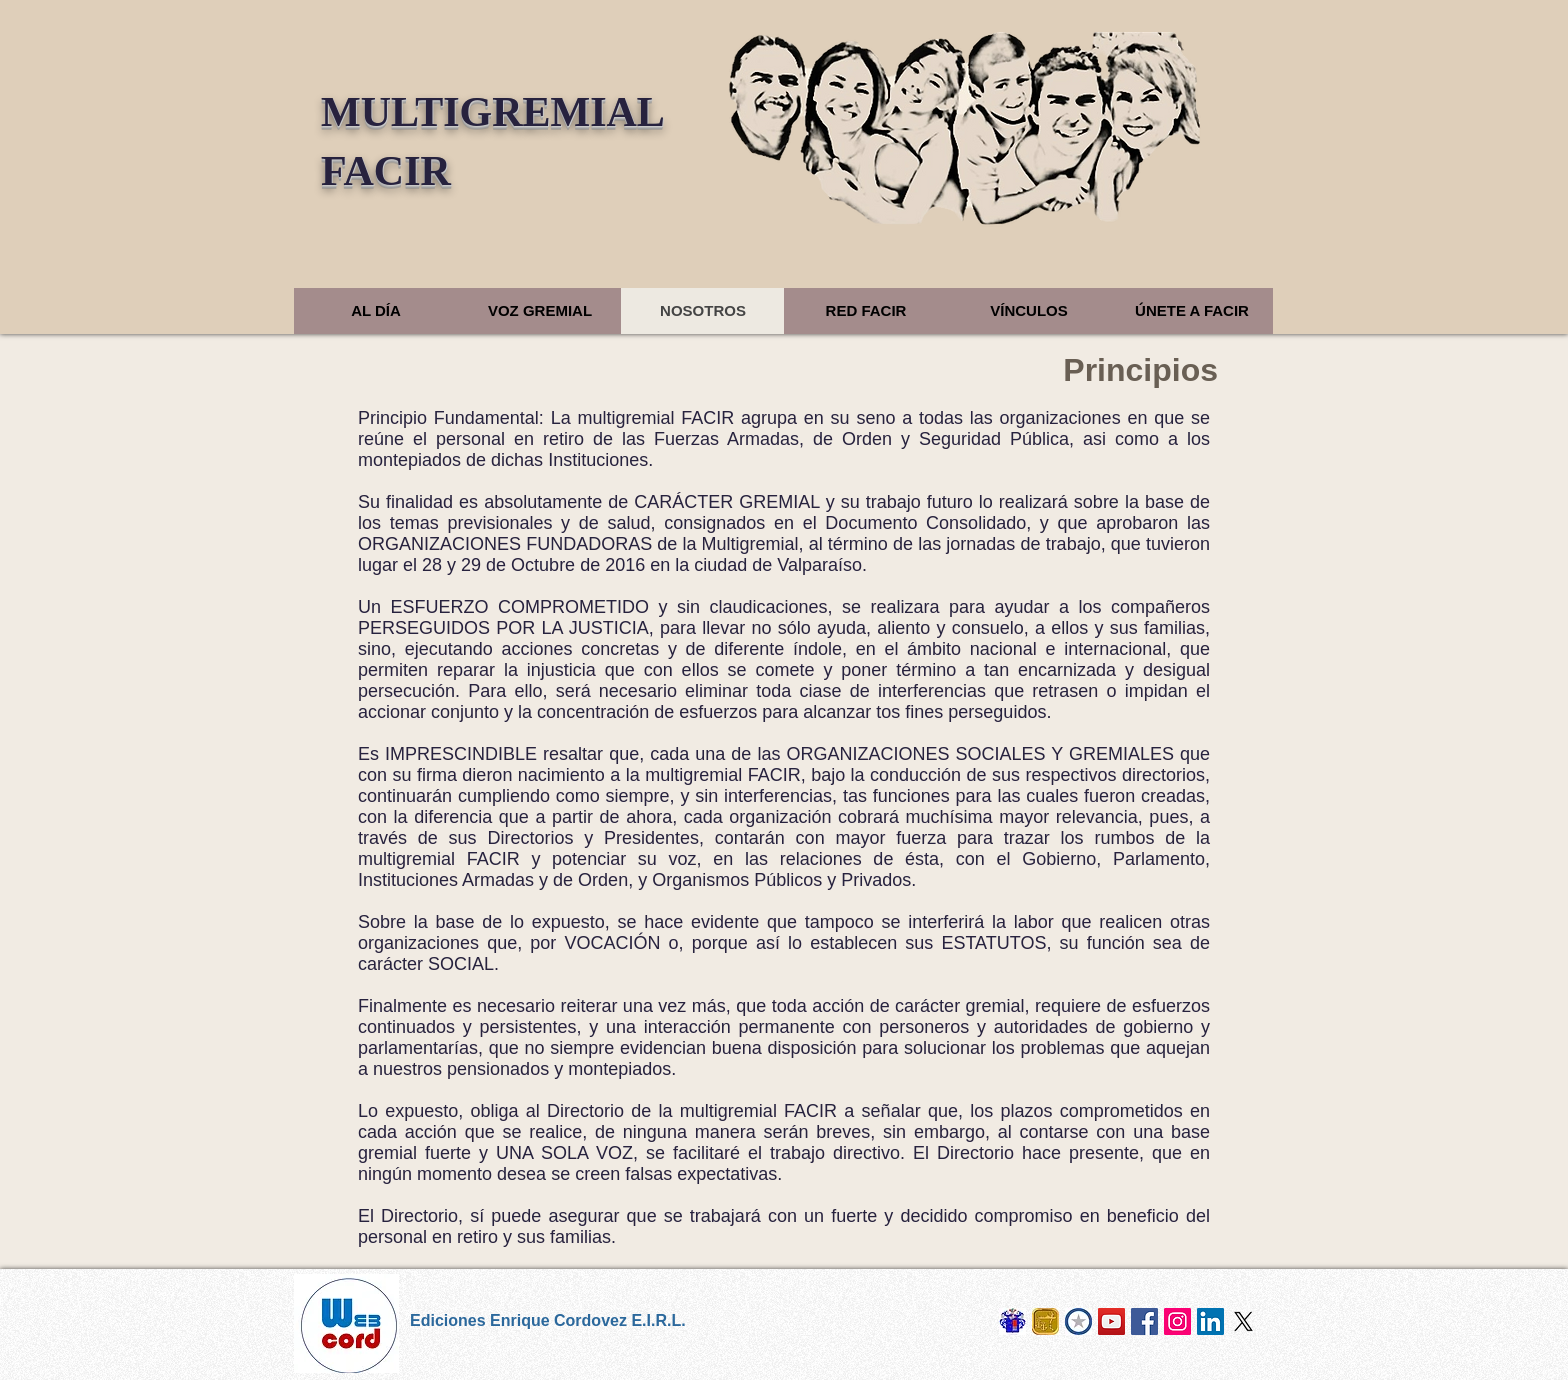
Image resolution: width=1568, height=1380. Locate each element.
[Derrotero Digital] (1111, 1321)
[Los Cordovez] (1012, 1321)
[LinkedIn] (1210, 1321)
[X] (1243, 1321)
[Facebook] (1144, 1321)
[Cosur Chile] (1078, 1321)
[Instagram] (1177, 1321)
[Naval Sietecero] (1045, 1321)
